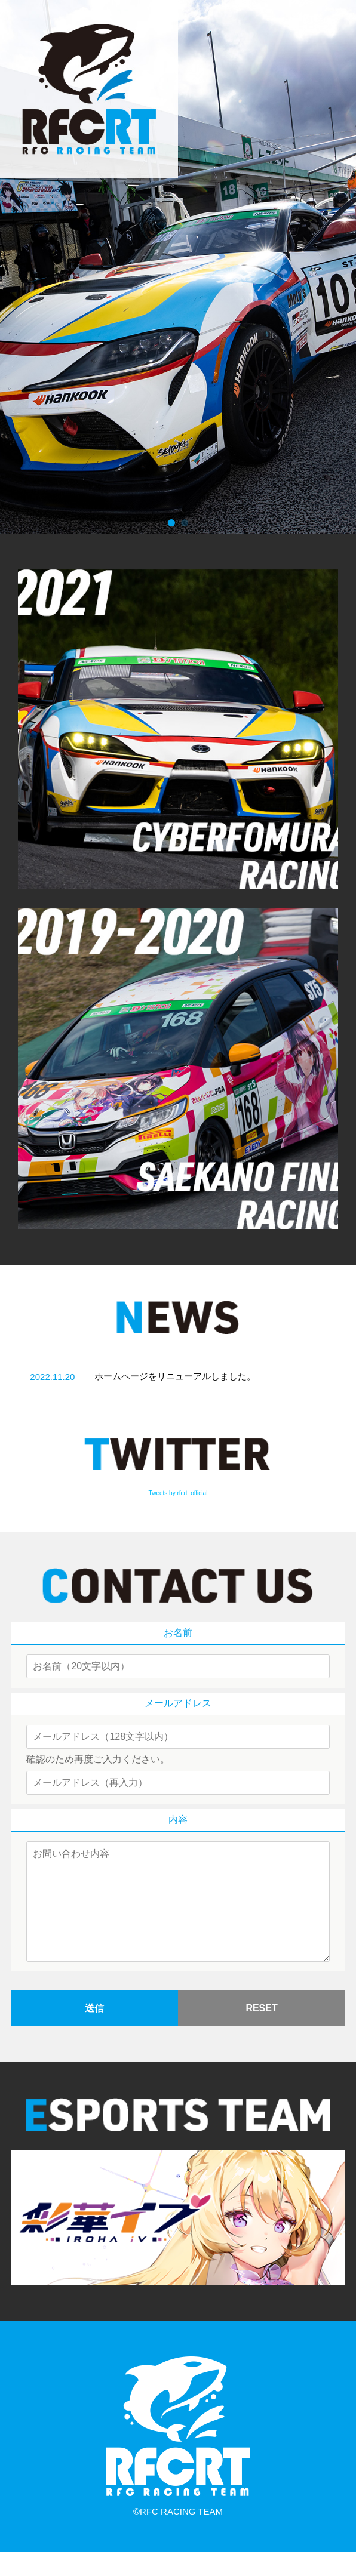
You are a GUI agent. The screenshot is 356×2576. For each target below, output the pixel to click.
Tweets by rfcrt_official (178, 1493)
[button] (171, 522)
